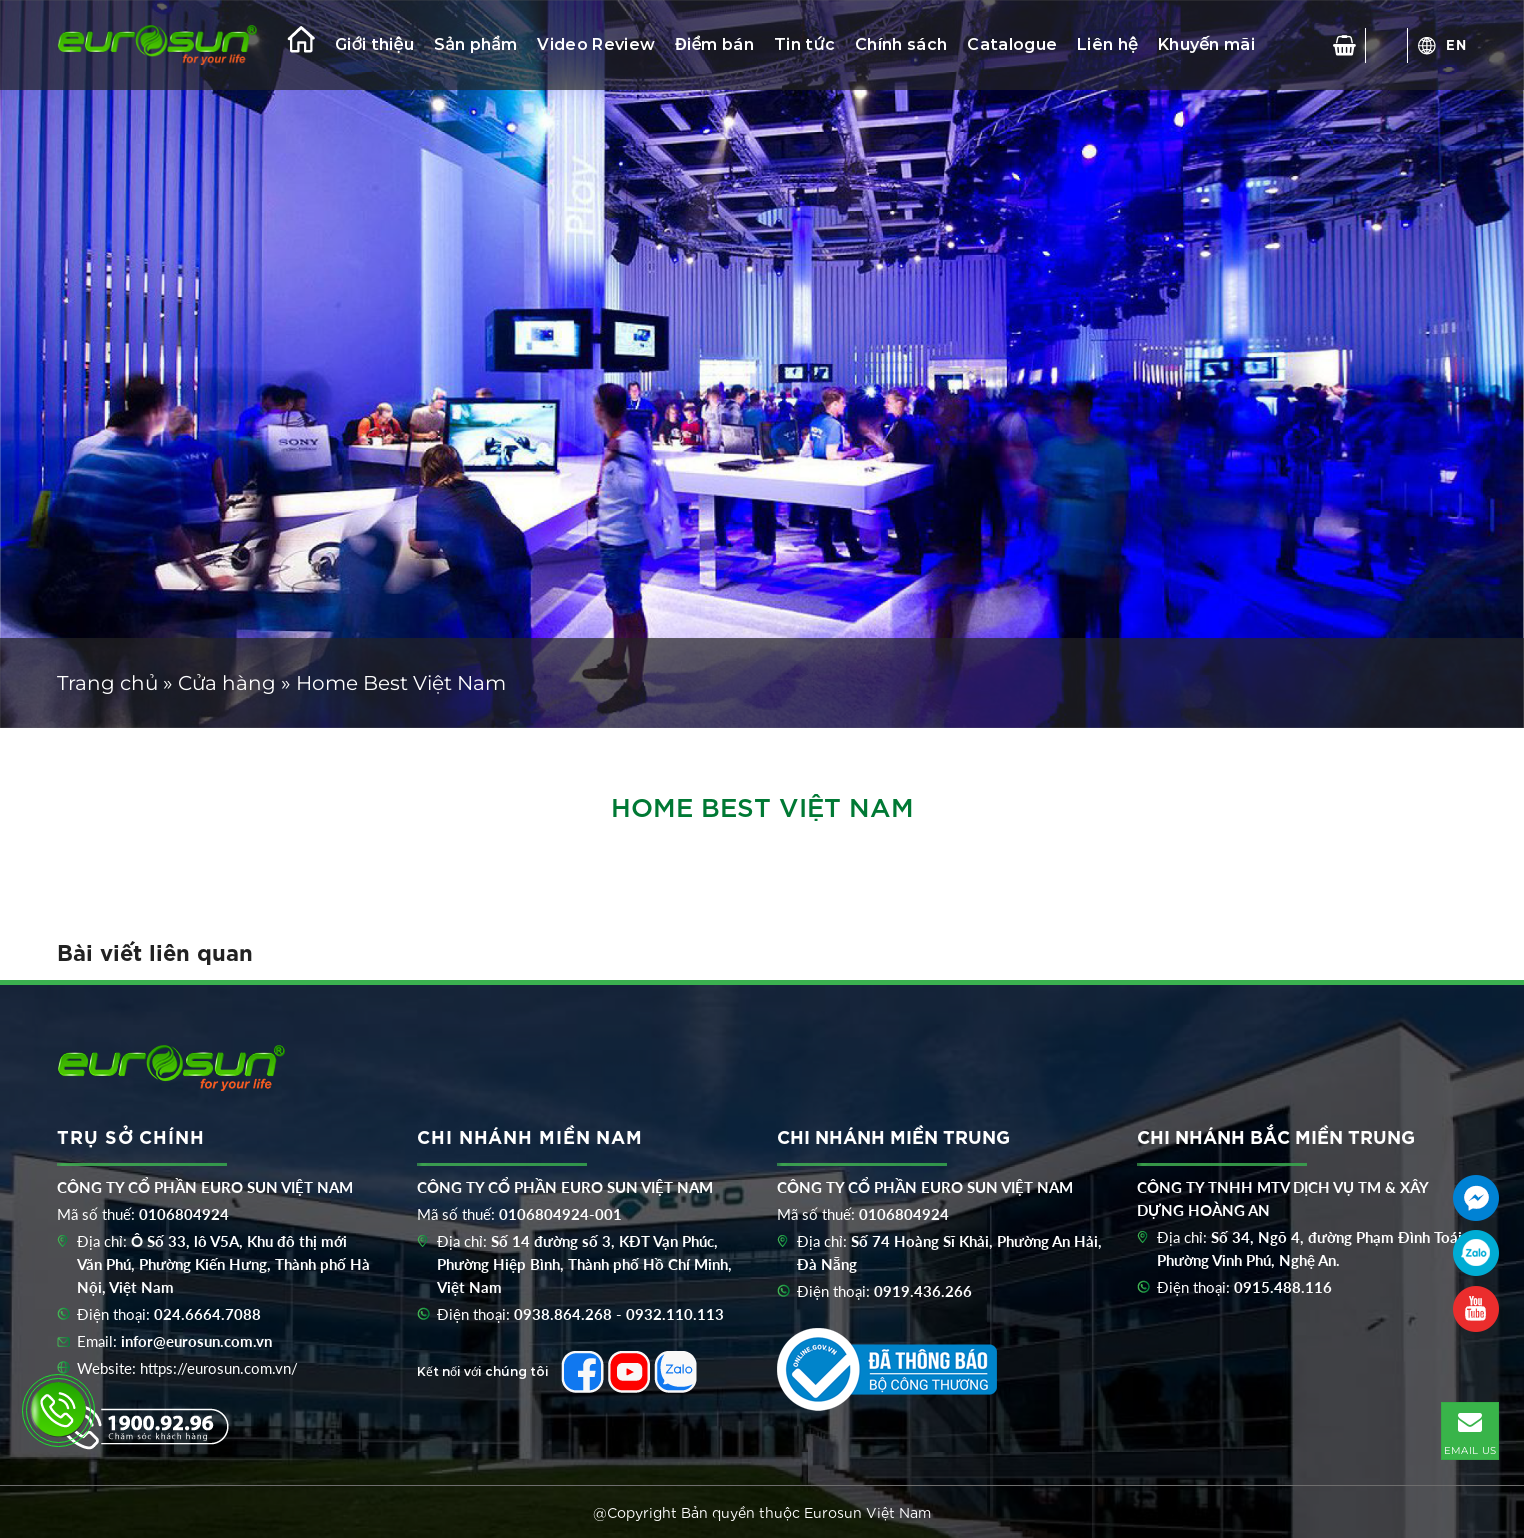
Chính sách (901, 44)
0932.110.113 (675, 1314)
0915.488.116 (1283, 1287)
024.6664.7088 (207, 1314)
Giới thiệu (374, 44)
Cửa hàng (227, 683)
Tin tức (804, 44)
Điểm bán (714, 44)
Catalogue (1012, 44)
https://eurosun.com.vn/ (219, 1368)
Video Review (596, 44)
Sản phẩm (475, 44)
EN (1456, 44)
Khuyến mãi (1206, 44)
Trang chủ (107, 683)
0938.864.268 (563, 1314)
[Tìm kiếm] (1387, 45)
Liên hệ (1107, 44)
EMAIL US (1470, 1430)
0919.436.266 (923, 1291)
